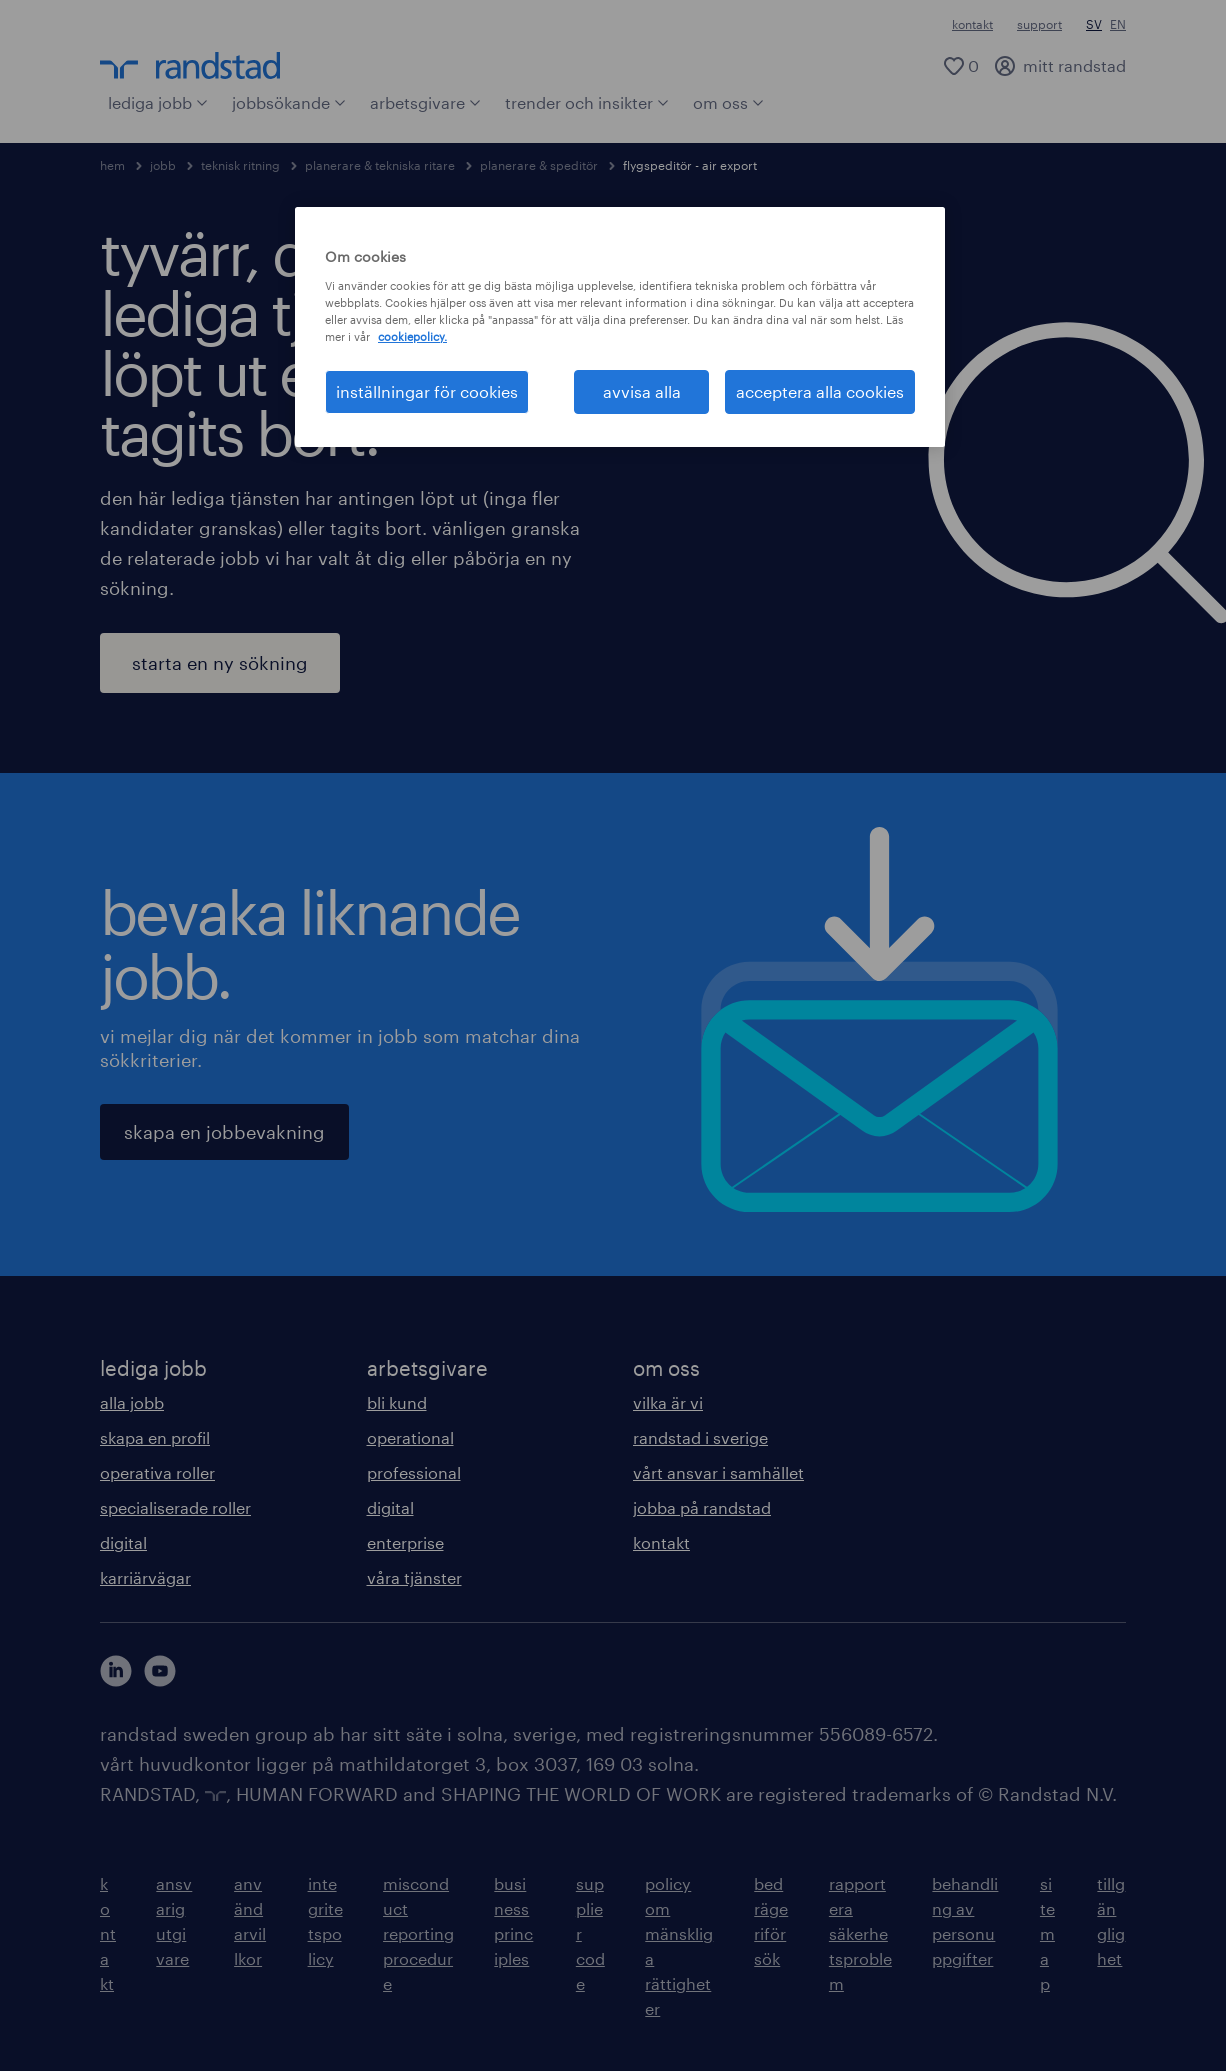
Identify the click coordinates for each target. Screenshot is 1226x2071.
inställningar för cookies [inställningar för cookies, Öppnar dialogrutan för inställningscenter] (427, 391)
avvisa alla (642, 391)
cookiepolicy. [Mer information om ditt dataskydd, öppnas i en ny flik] (412, 336)
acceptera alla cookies (820, 391)
